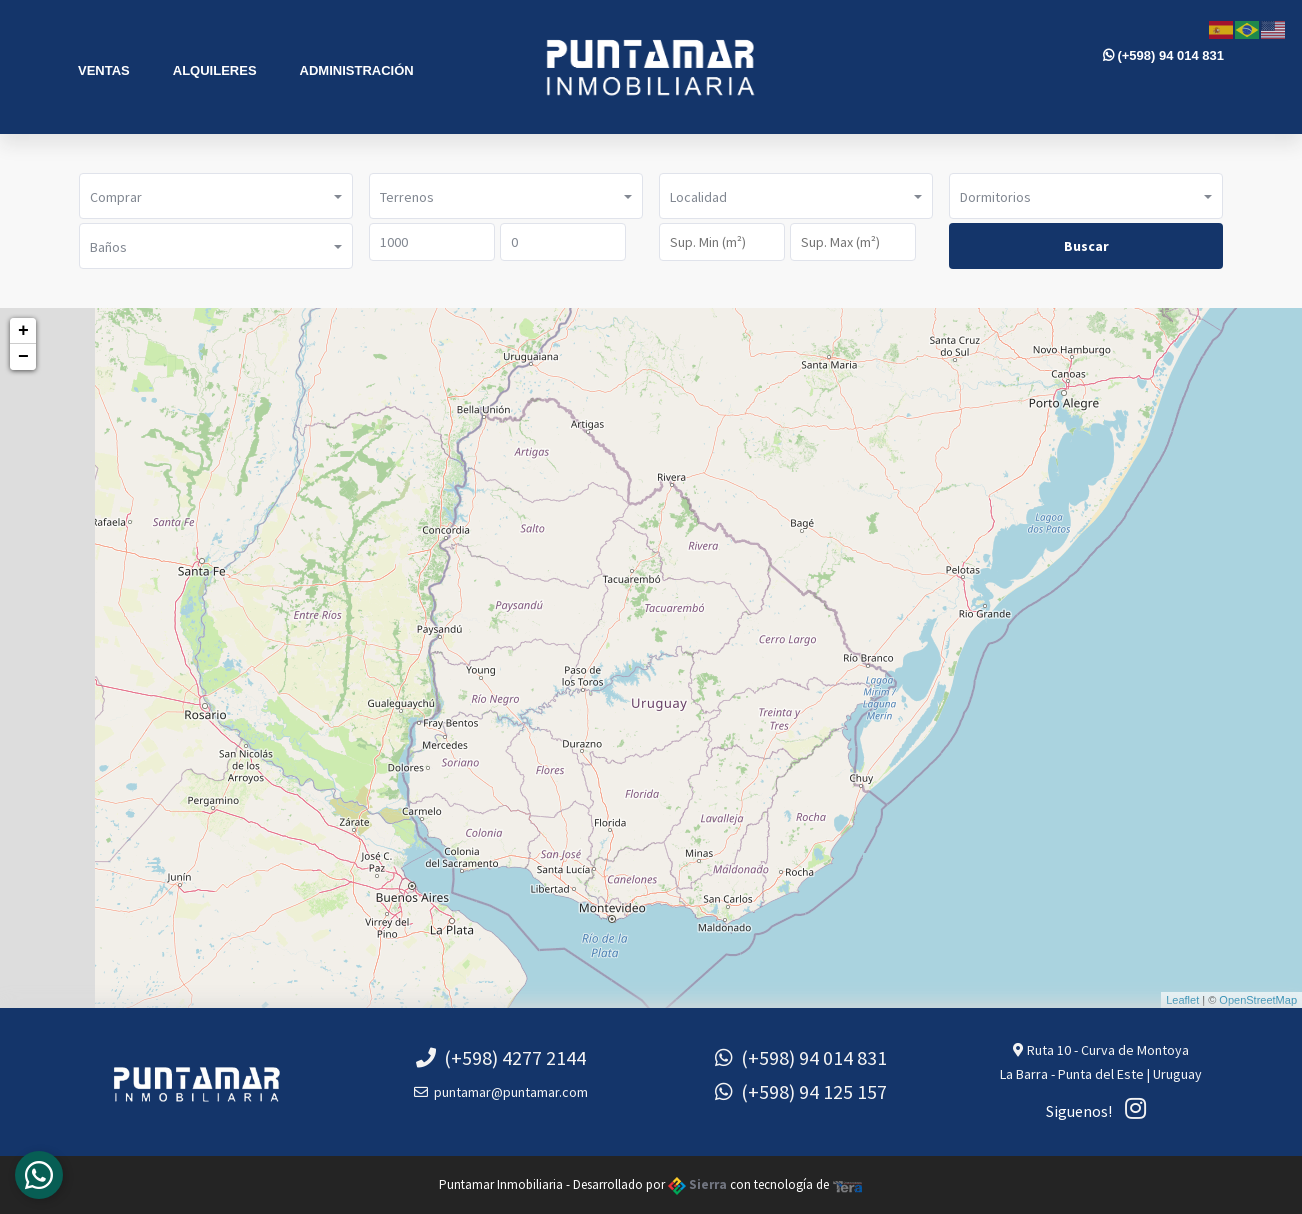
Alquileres (215, 70)
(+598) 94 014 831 (1163, 55)
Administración (357, 70)
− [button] (23, 357)
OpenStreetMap (1258, 1000)
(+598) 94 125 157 (801, 1091)
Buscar (1086, 246)
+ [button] (23, 331)
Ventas (104, 70)
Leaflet (1182, 1000)
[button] (216, 196)
